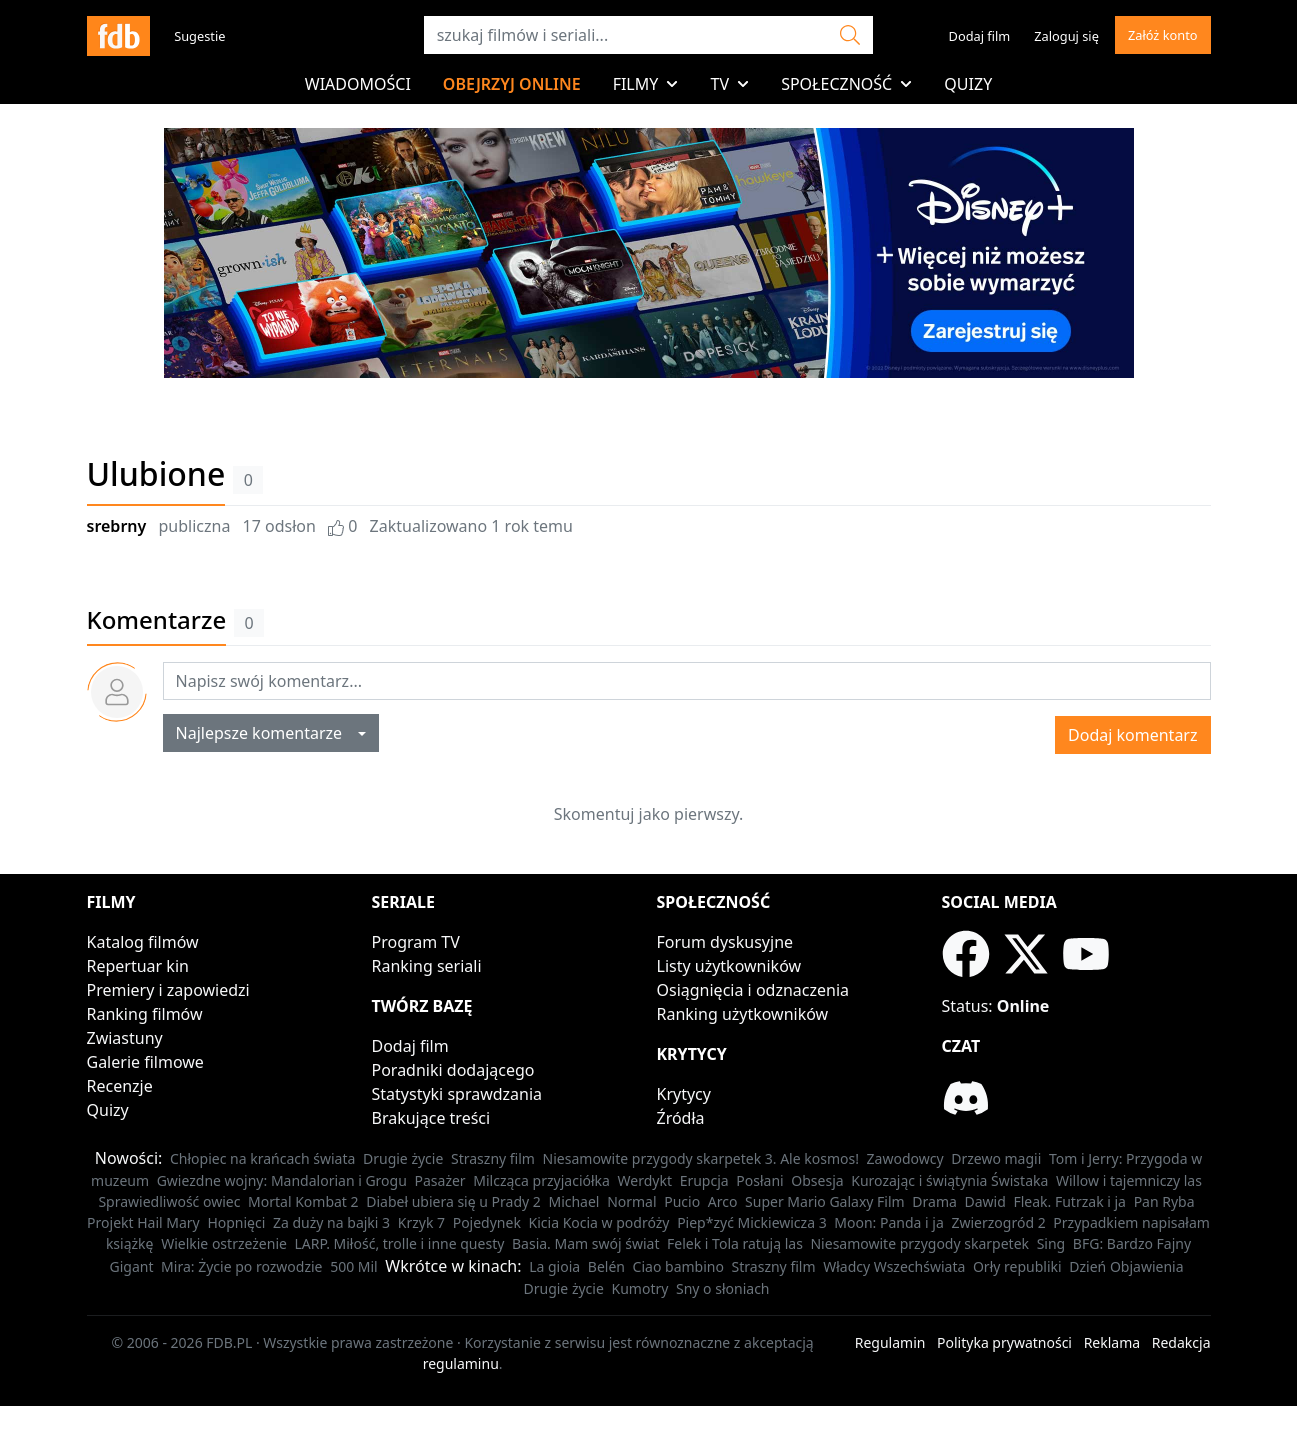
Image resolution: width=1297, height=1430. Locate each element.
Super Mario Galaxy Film (825, 1201)
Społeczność (846, 84)
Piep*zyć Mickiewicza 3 (752, 1222)
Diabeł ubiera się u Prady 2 (453, 1201)
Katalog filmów (143, 942)
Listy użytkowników (729, 966)
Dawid (985, 1201)
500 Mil (354, 1266)
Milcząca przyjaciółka (541, 1180)
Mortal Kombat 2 (303, 1201)
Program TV (416, 942)
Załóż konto (1163, 35)
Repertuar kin (138, 966)
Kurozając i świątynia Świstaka (949, 1180)
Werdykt (645, 1180)
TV (729, 84)
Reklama (1112, 1342)
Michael (573, 1201)
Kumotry (640, 1288)
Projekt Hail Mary (143, 1222)
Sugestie (199, 36)
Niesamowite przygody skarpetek (919, 1243)
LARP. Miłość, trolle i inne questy (400, 1243)
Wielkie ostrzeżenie (224, 1243)
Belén (606, 1266)
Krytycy (684, 1094)
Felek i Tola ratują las (735, 1243)
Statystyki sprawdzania (457, 1094)
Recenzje (120, 1086)
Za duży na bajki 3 (331, 1222)
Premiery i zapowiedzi (168, 990)
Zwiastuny (125, 1038)
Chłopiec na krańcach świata (262, 1158)
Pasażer (440, 1180)
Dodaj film (980, 36)
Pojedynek (487, 1222)
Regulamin (890, 1342)
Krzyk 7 (421, 1222)
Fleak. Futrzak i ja (1069, 1201)
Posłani (759, 1180)
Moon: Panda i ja (888, 1222)
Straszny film (493, 1158)
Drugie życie (403, 1158)
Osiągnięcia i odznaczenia (753, 990)
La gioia (554, 1266)
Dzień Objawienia (1126, 1266)
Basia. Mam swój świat (585, 1243)
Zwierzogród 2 (998, 1222)
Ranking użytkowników (743, 1014)
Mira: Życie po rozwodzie (241, 1266)
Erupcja (704, 1180)
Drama (934, 1201)
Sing (1051, 1243)
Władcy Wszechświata (894, 1266)
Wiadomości (358, 84)
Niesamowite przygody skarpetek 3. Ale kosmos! (701, 1158)
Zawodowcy (905, 1158)
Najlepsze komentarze (265, 733)
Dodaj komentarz (1132, 735)
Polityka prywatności (1004, 1342)
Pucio (682, 1201)
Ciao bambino (678, 1266)
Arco (723, 1201)
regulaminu (461, 1363)
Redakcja (1181, 1342)
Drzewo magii (996, 1158)
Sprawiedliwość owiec (169, 1201)
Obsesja (817, 1180)
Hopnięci (236, 1222)
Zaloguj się (1066, 36)
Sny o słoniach (723, 1288)
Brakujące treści (431, 1118)
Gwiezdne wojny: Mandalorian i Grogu (282, 1180)
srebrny (117, 526)
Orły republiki (1017, 1266)
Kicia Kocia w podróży (599, 1222)
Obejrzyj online (512, 84)
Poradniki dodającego (453, 1070)
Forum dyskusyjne (725, 942)
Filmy (646, 84)
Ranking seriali (427, 966)
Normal (631, 1201)
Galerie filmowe (145, 1062)
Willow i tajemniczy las (1129, 1180)
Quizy (968, 84)
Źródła (681, 1118)
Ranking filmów (145, 1014)
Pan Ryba (1164, 1201)
